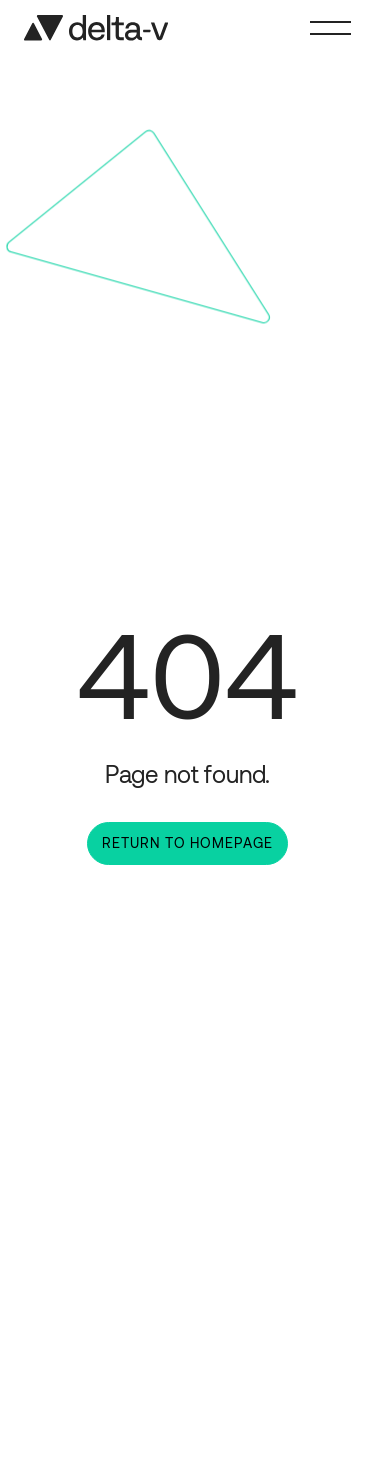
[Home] (96, 28)
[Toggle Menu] (330, 28)
